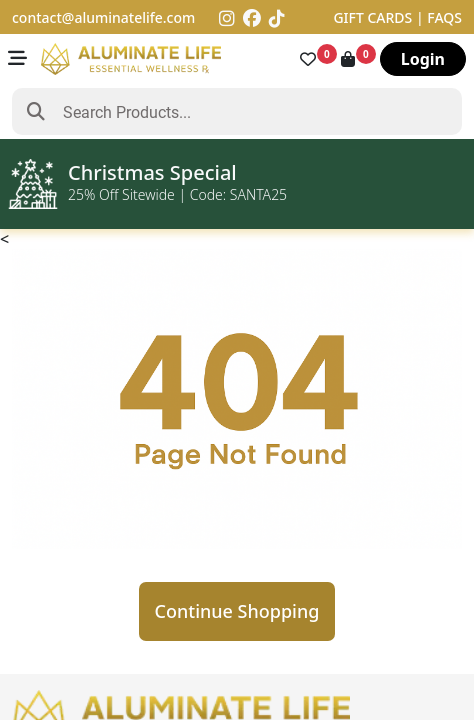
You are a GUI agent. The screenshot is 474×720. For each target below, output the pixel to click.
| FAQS (439, 17)
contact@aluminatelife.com (103, 17)
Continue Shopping (237, 611)
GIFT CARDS (374, 17)
